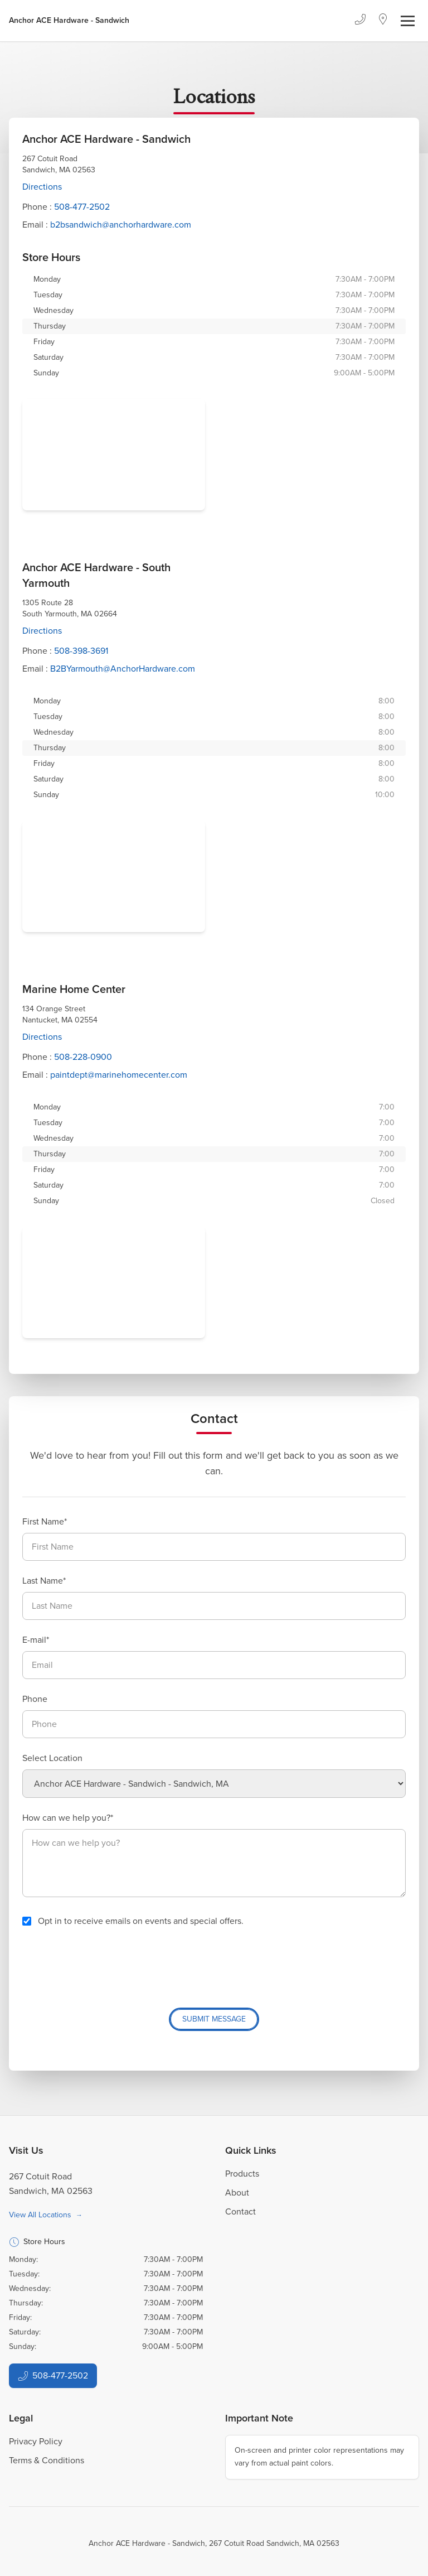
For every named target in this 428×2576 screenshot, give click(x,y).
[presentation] (107, 1963)
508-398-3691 (81, 650)
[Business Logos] (69, 20)
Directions (42, 186)
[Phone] (360, 20)
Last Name (42, 1580)
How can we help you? (66, 1817)
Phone (34, 1698)
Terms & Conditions (46, 2460)
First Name (43, 1521)
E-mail (34, 1639)
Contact (240, 2211)
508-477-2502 (82, 206)
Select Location (52, 1758)
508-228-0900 (83, 1056)
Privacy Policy (35, 2441)
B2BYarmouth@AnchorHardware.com (122, 668)
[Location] (383, 20)
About (237, 2192)
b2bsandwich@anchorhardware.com (120, 224)
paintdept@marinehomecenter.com (118, 1074)
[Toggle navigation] (407, 21)
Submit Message (214, 2019)
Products (242, 2173)
